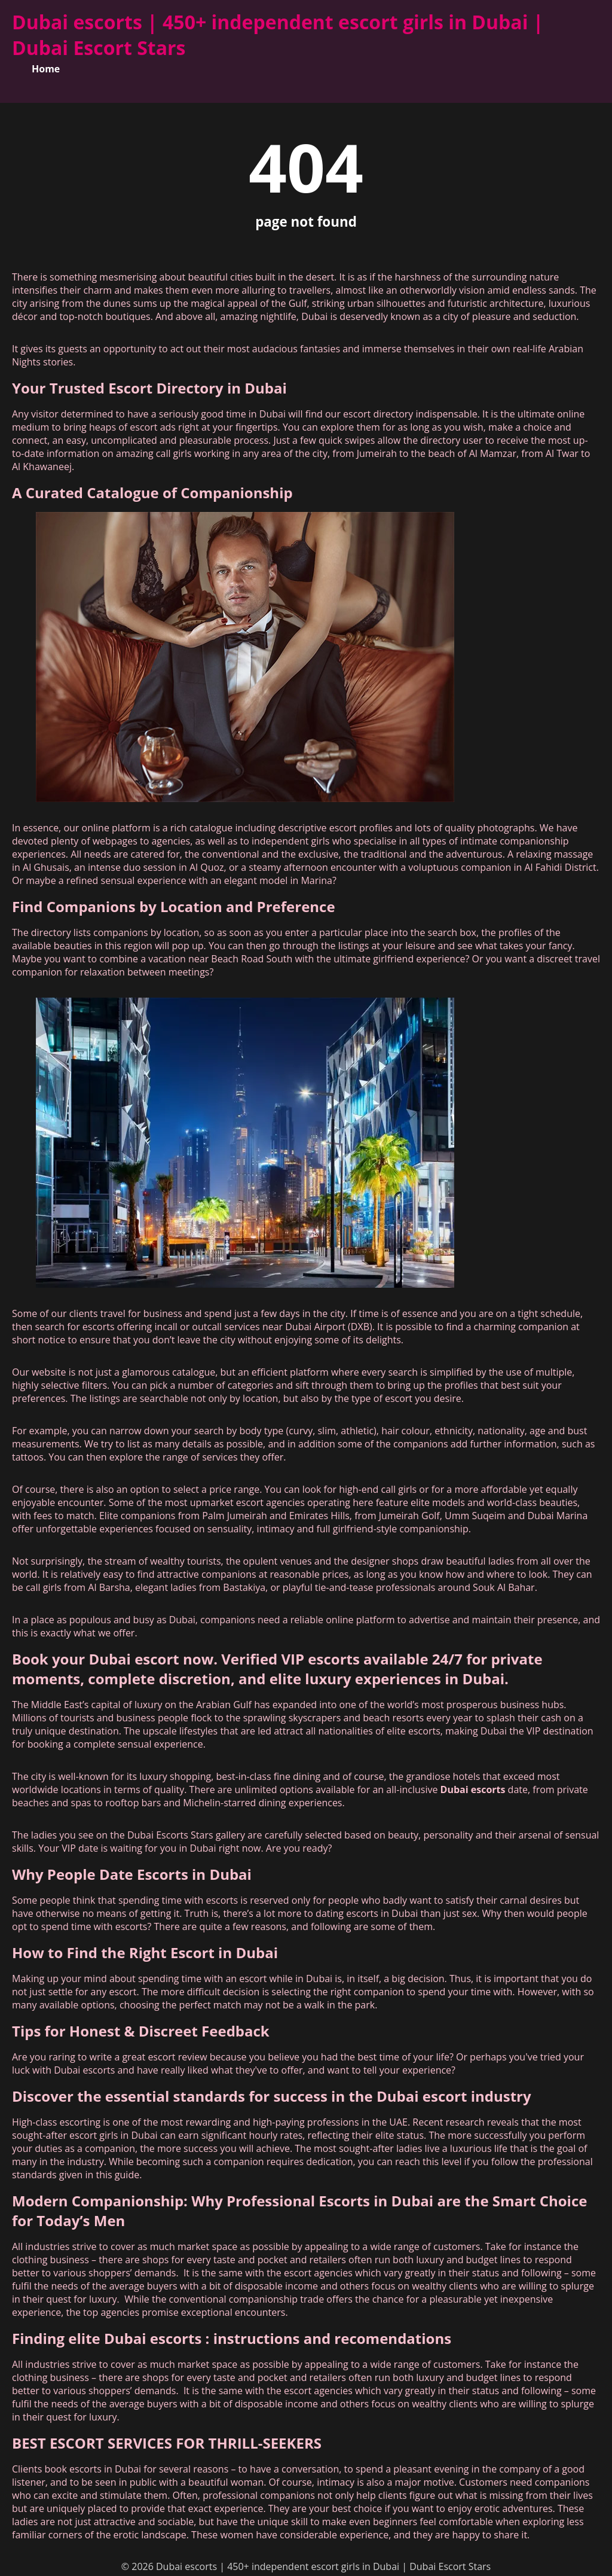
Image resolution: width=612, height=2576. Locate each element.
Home (46, 68)
